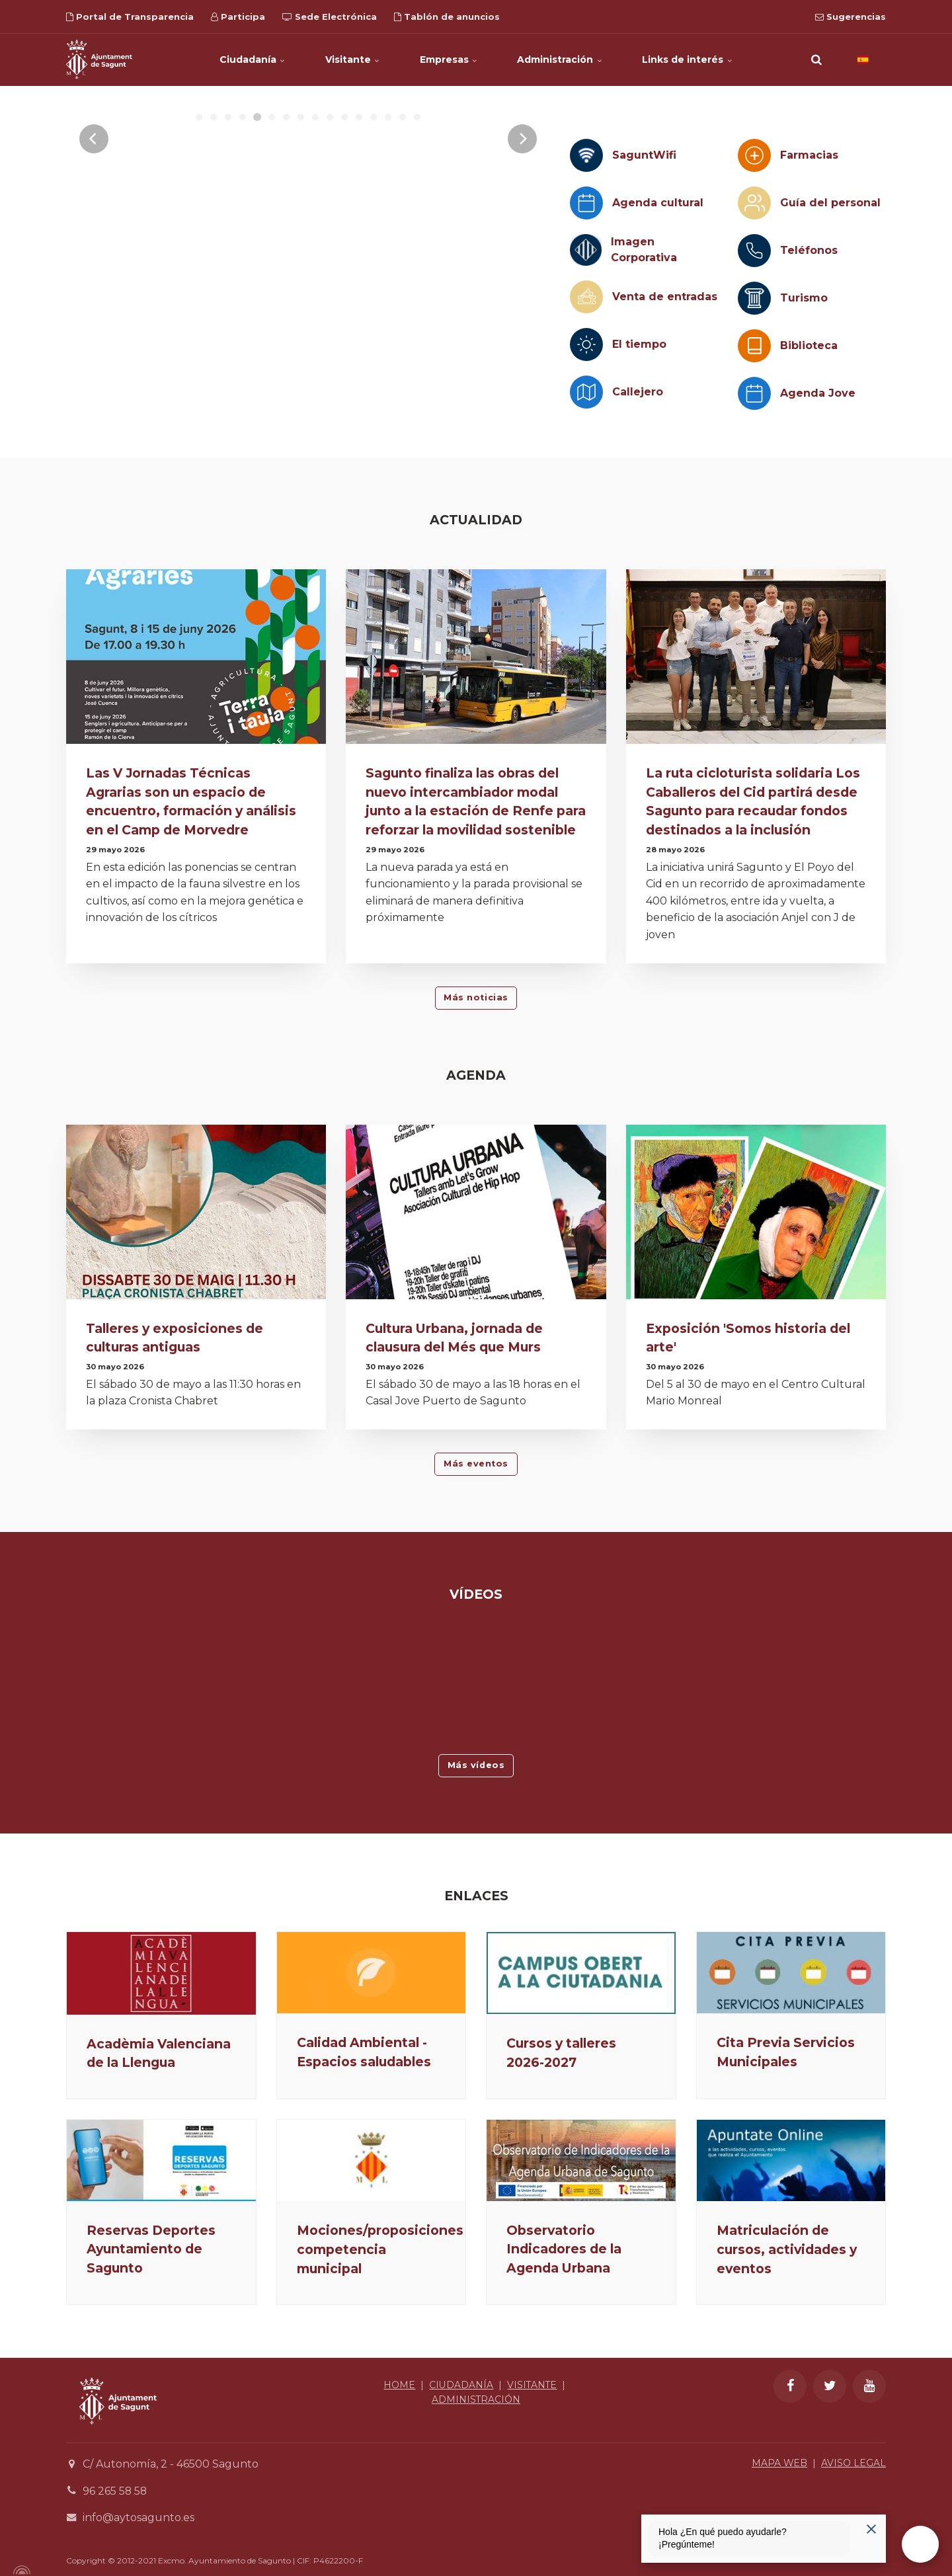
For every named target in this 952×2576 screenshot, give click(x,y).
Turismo (804, 298)
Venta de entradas (664, 296)
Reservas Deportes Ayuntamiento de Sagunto (151, 2249)
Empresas (449, 59)
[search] (816, 59)
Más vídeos (475, 1765)
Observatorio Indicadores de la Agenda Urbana (563, 2249)
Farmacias (809, 155)
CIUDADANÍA (460, 2385)
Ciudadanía (252, 59)
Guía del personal (830, 202)
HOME (399, 2385)
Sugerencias (850, 16)
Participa (238, 16)
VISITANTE (531, 2385)
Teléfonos (809, 250)
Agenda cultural (657, 202)
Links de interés (688, 59)
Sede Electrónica (329, 16)
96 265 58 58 (115, 2491)
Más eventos (476, 1464)
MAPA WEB (779, 2464)
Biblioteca (809, 345)
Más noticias (476, 997)
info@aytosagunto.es (138, 2518)
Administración (560, 59)
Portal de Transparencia (130, 16)
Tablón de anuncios (447, 16)
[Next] (522, 259)
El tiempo (639, 344)
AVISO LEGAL (853, 2464)
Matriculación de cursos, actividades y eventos (787, 2243)
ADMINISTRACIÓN (475, 2400)
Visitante (352, 59)
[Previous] (93, 259)
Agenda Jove (817, 393)
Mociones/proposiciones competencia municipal (380, 2249)
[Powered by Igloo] (19, 2570)
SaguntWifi (644, 155)
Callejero (637, 391)
